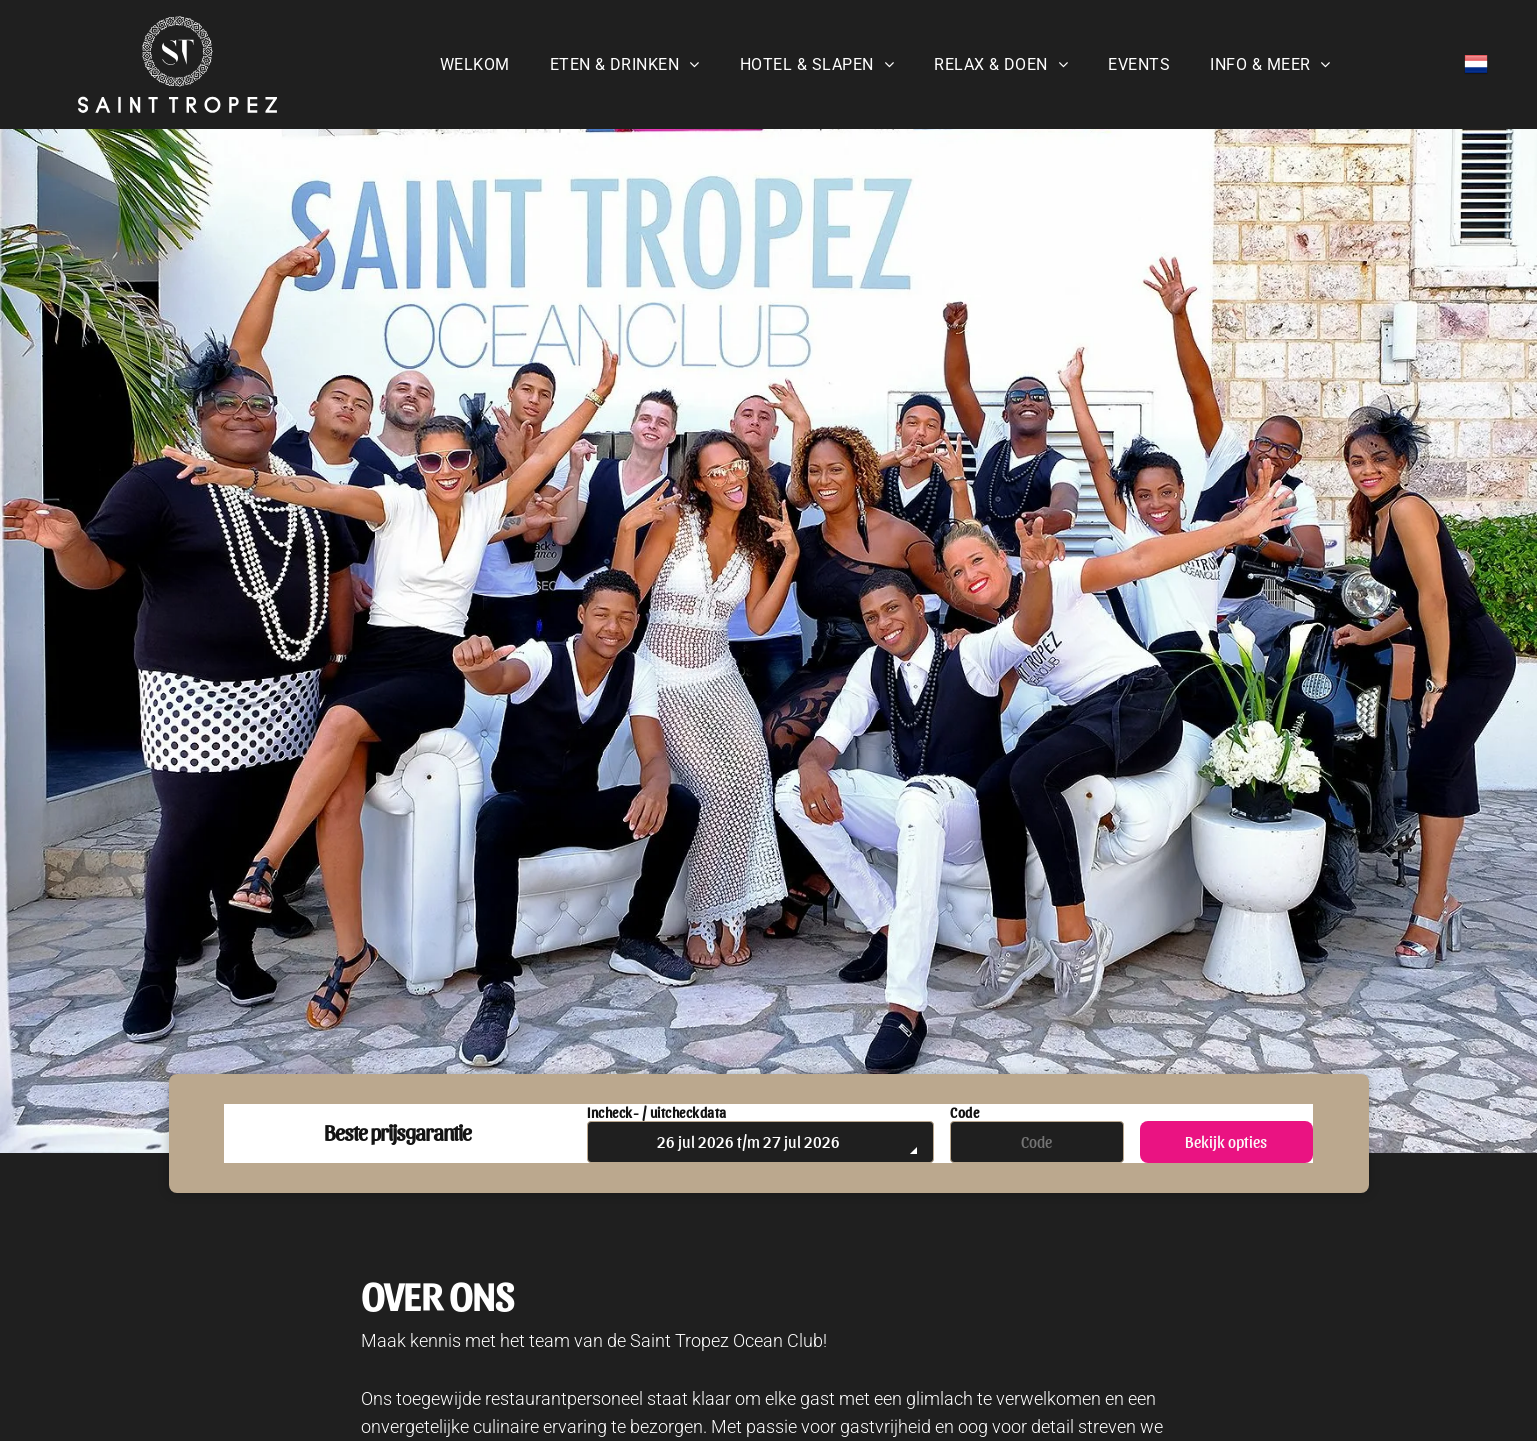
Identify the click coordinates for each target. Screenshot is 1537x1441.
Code (964, 1112)
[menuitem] (475, 64)
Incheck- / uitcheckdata (657, 1112)
